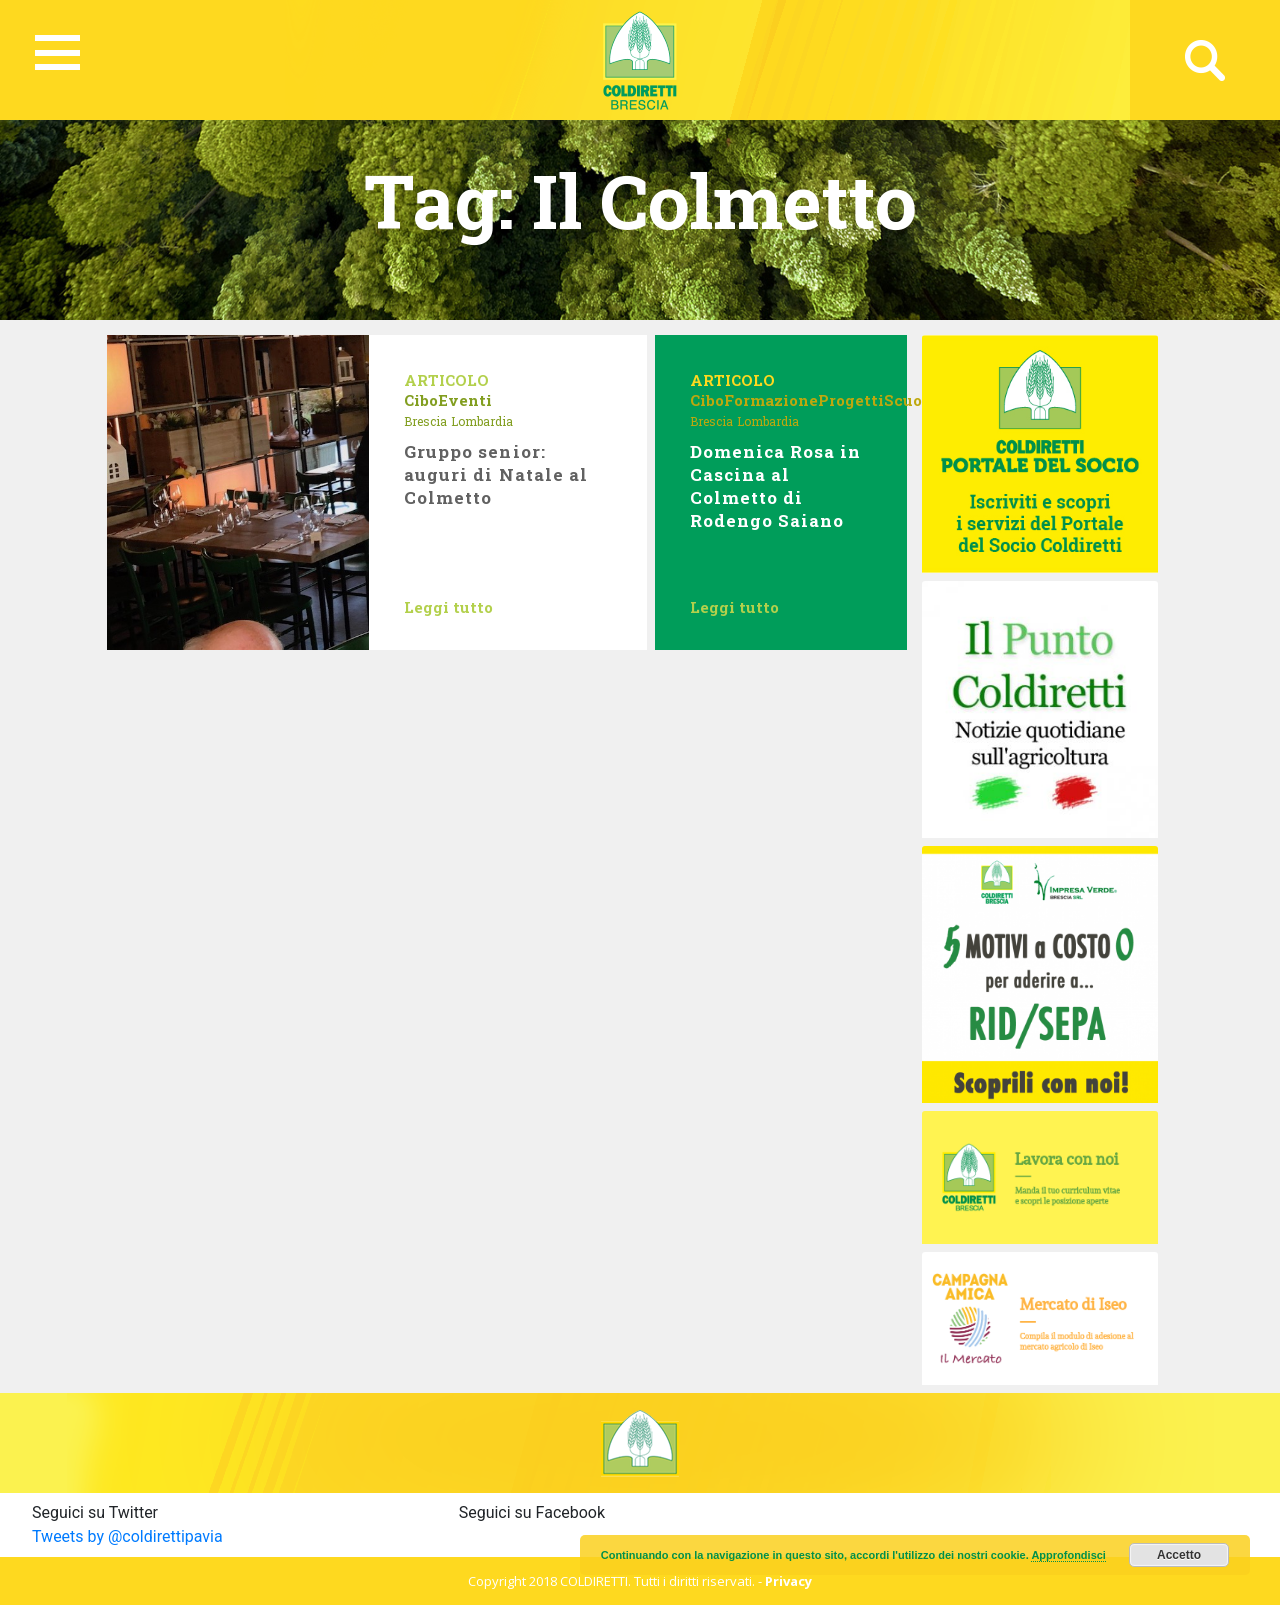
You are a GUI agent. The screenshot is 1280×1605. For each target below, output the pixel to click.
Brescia (425, 421)
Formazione (771, 400)
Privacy (788, 1581)
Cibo (421, 400)
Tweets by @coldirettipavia (127, 1536)
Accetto (1179, 1555)
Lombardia (482, 421)
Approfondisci (1068, 1555)
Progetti (851, 400)
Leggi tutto (448, 607)
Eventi (465, 400)
